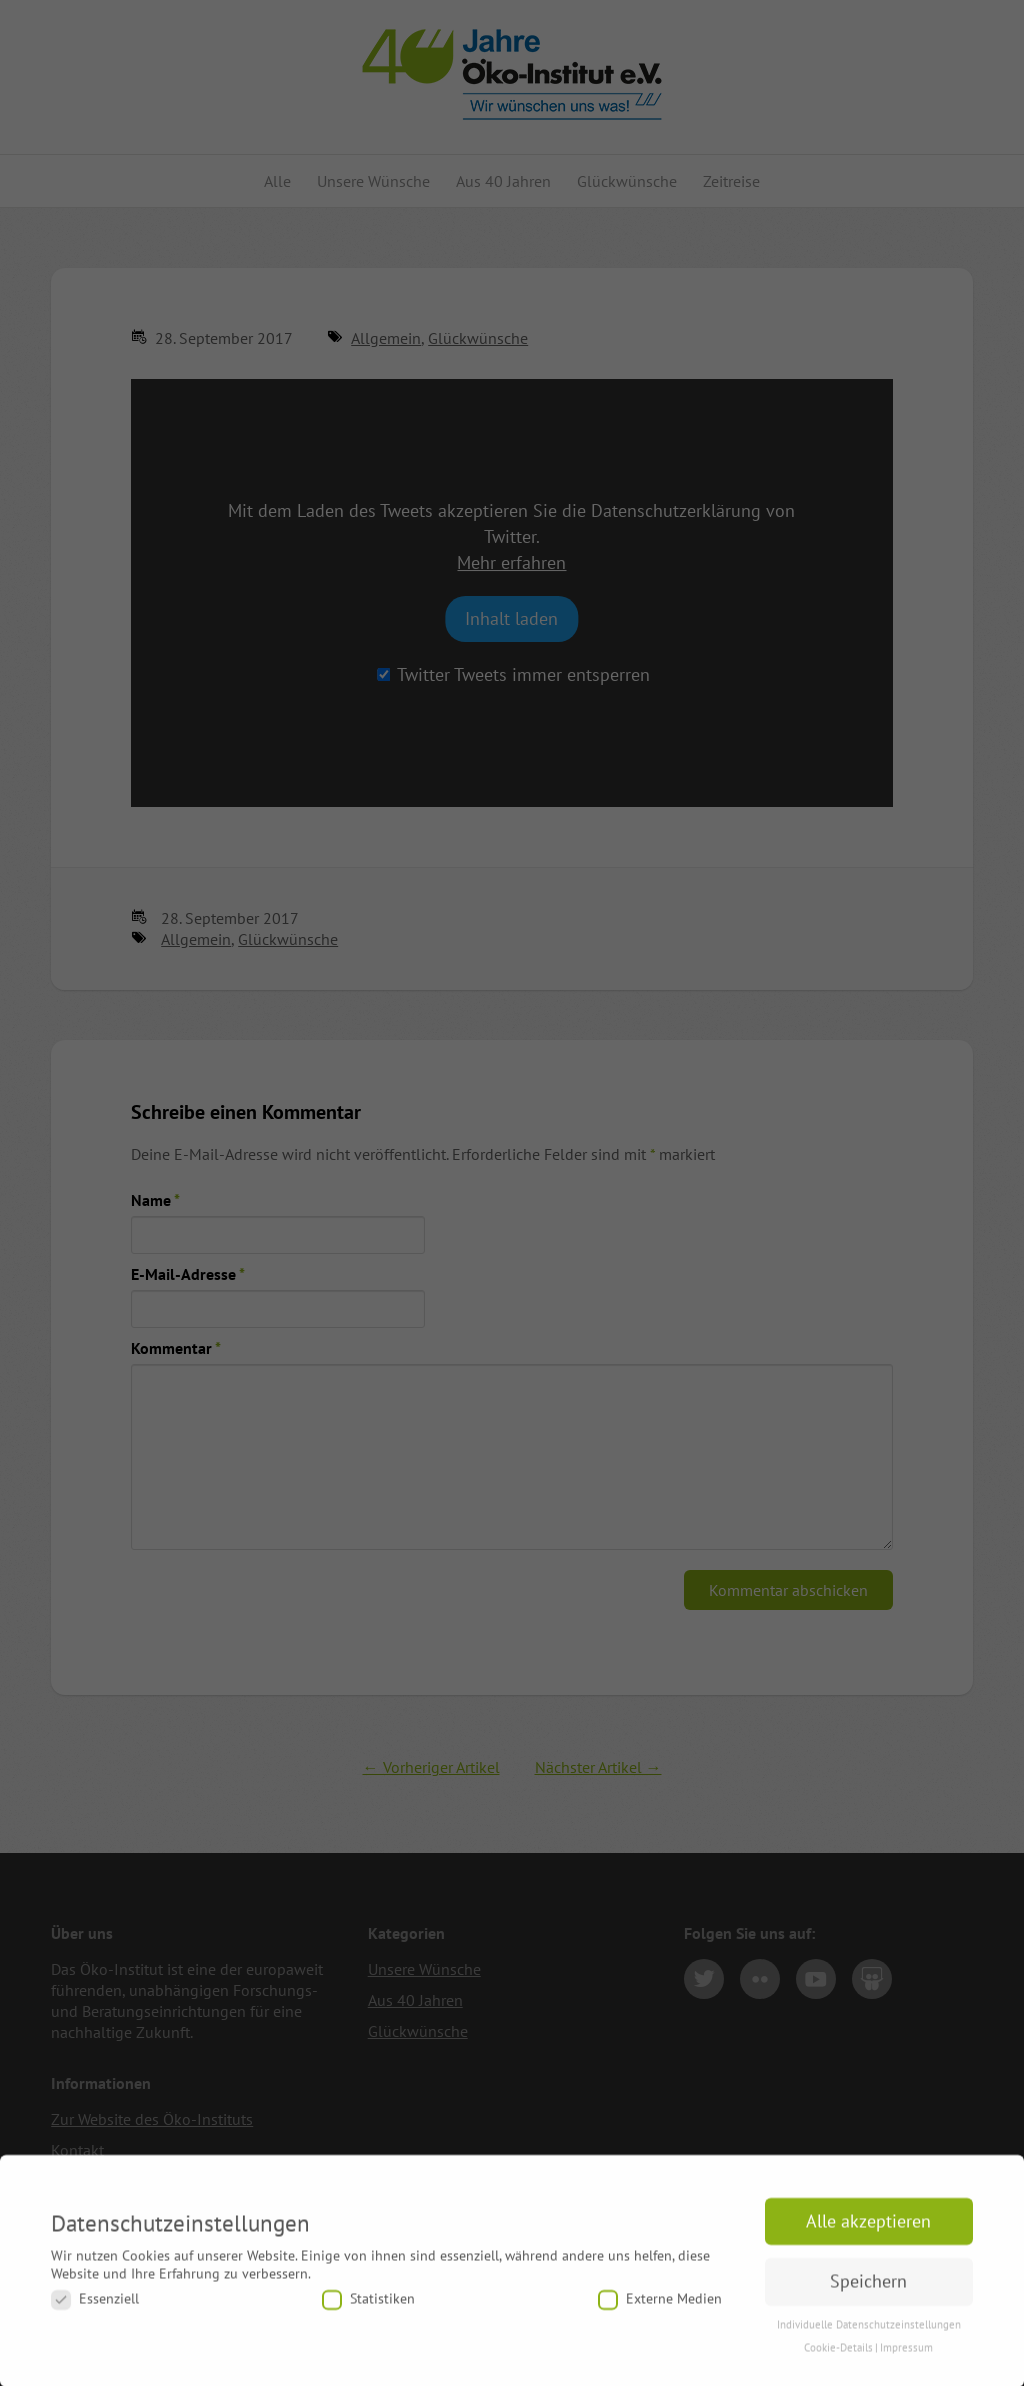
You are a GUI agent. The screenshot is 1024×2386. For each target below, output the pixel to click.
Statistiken (368, 2310)
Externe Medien (660, 2310)
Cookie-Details (838, 2359)
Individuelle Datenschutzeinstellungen (869, 2336)
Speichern (868, 2292)
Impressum (906, 2359)
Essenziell (95, 2310)
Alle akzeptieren (868, 2232)
